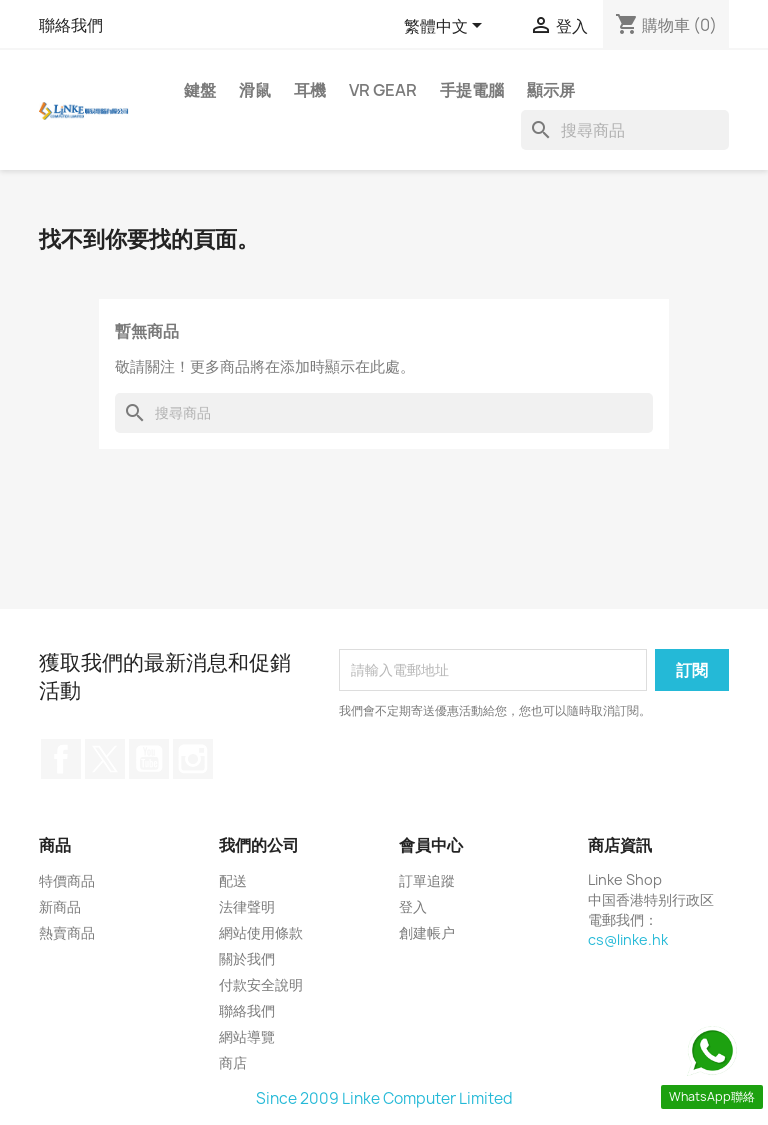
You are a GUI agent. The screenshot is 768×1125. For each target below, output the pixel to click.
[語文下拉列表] (446, 27)
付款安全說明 (261, 984)
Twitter (105, 759)
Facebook (61, 759)
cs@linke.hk (628, 939)
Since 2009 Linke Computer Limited (384, 1098)
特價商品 (67, 880)
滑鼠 (255, 90)
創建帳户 (427, 932)
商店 (233, 1062)
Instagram (193, 759)
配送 (233, 880)
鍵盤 (200, 90)
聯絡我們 (71, 25)
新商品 (60, 906)
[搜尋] (625, 130)
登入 (413, 906)
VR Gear (383, 90)
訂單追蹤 (427, 880)
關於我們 (247, 958)
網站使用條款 (261, 932)
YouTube (149, 759)
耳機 (310, 90)
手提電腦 (472, 90)
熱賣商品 (67, 932)
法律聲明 (247, 906)
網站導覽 (247, 1036)
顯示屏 (551, 90)
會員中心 (431, 845)
